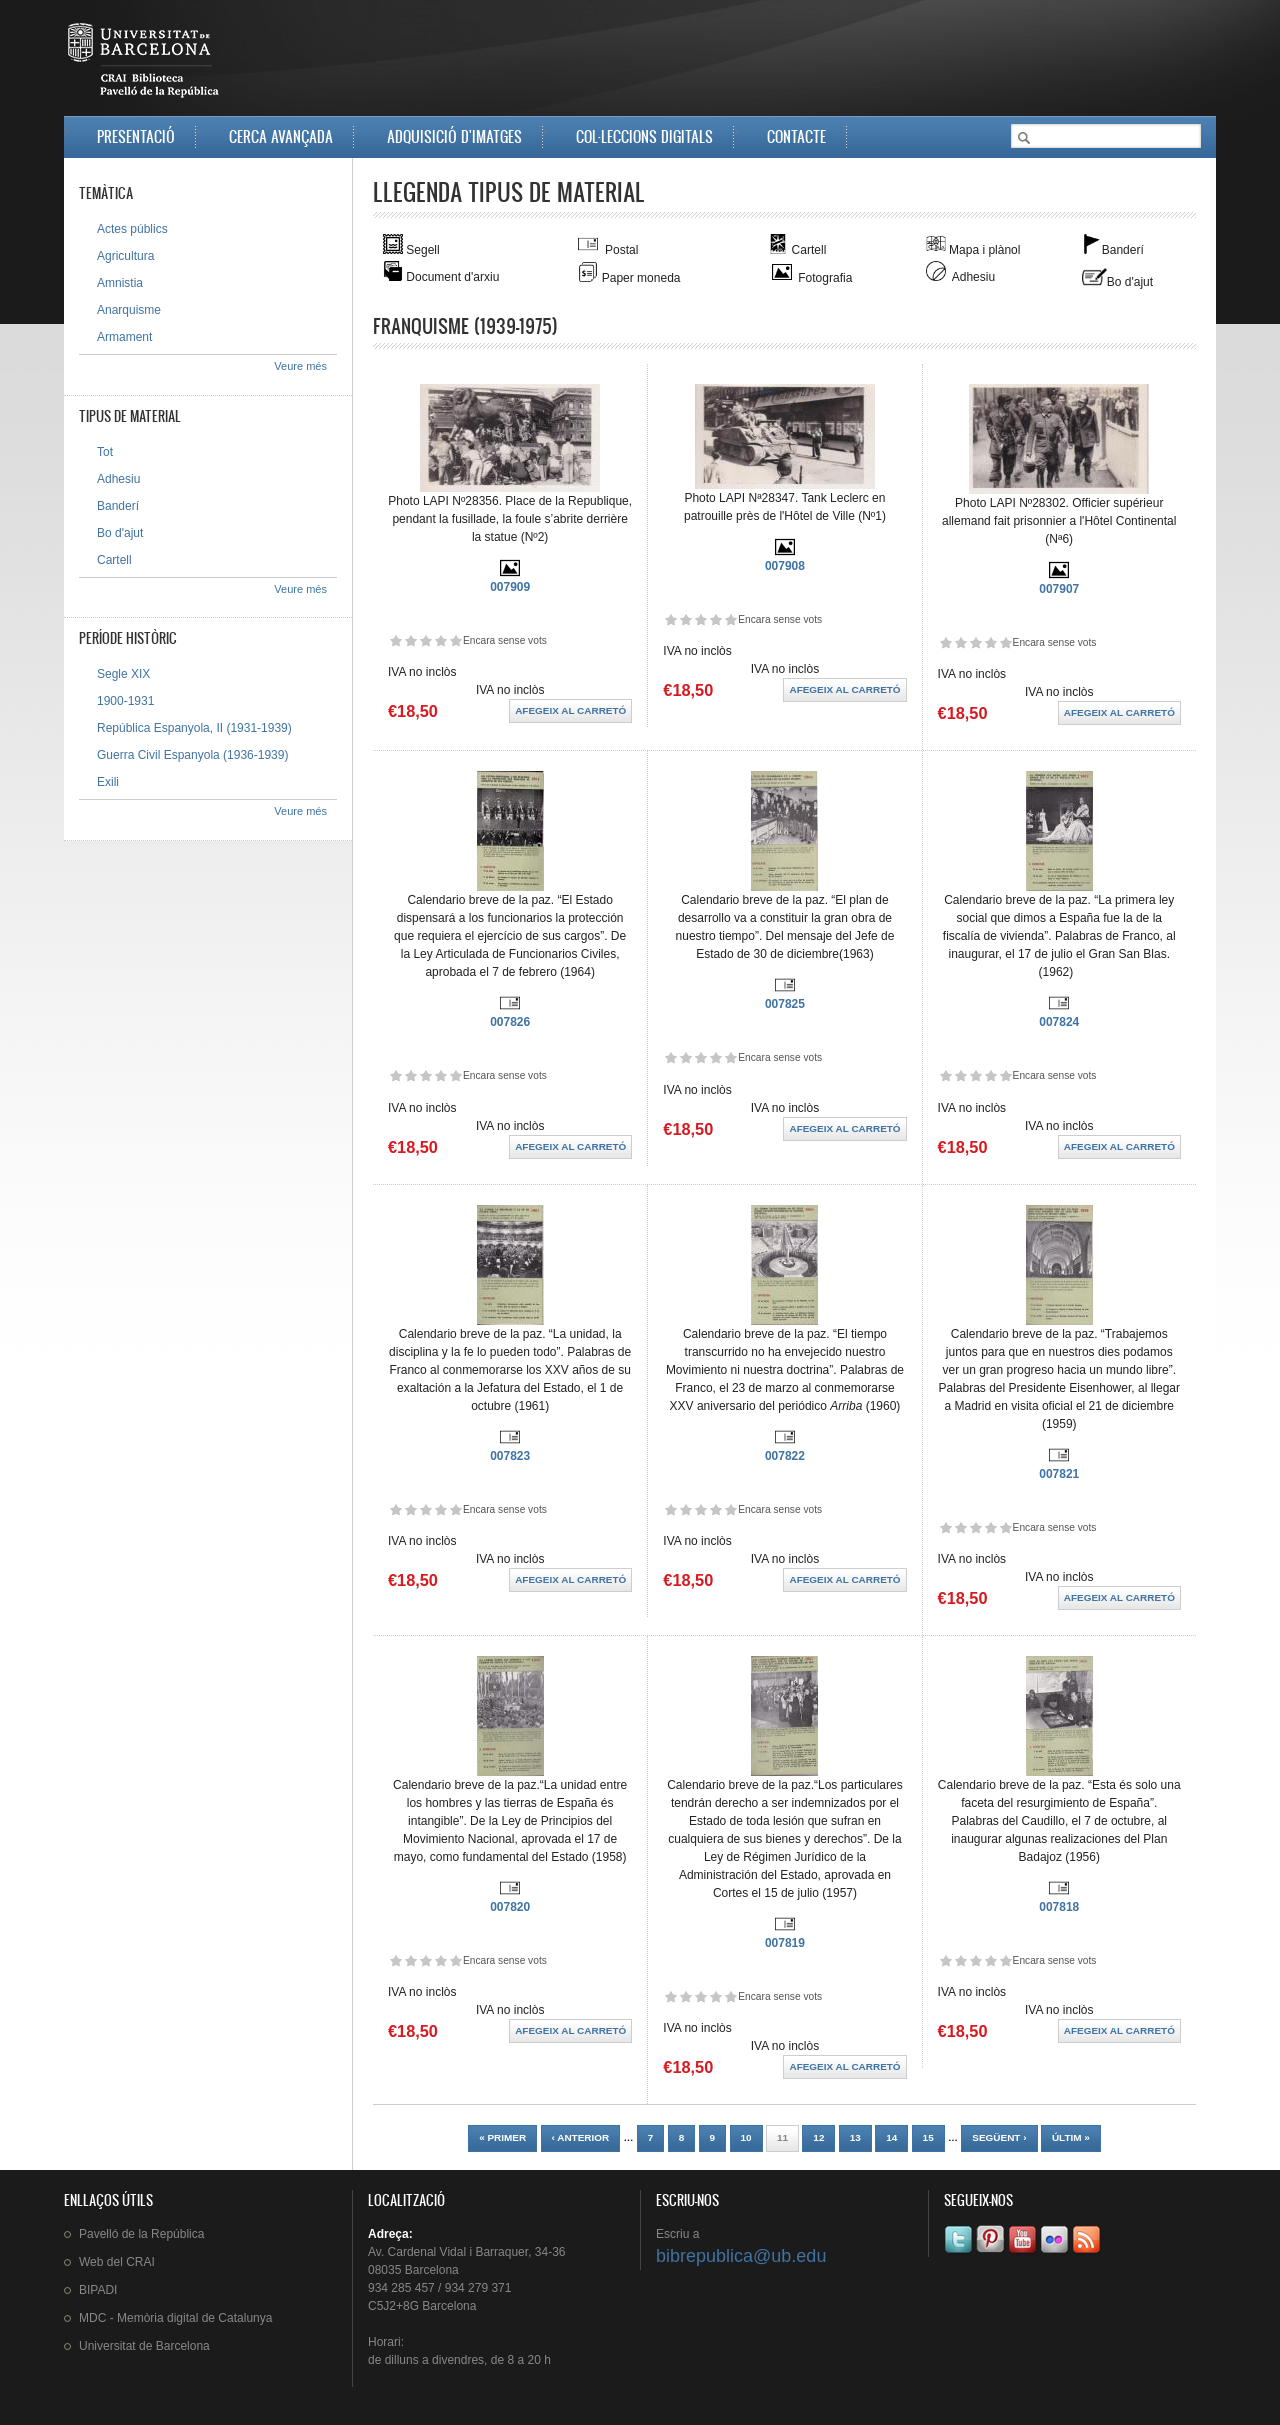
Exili (108, 782)
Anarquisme (129, 310)
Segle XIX (123, 674)
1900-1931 (125, 701)
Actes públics (132, 229)
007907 (1059, 589)
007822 (785, 1456)
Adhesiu (118, 479)
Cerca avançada (281, 136)
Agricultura (125, 256)
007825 (785, 1004)
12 (818, 2137)
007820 (510, 1907)
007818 (1059, 1907)
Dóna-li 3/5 (425, 640)
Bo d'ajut (120, 533)
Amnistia (120, 283)
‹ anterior (581, 2137)
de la (141, 2234)
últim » (1071, 2137)
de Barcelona (144, 2346)
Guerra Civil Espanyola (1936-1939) (192, 755)
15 (928, 2137)
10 (746, 2137)
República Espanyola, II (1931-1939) (194, 728)
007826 (510, 1022)
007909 (510, 587)
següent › (999, 2137)
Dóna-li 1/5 (395, 640)
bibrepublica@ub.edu (741, 2256)
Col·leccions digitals (644, 136)
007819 (785, 1943)
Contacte (796, 136)
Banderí (118, 506)
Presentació (136, 136)
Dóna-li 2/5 (410, 640)
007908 (785, 566)
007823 (510, 1456)
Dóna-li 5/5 (455, 640)
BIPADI (98, 2290)
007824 (1059, 1022)
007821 (1059, 1474)
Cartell (114, 560)
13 (855, 2137)
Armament (124, 337)
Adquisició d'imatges (454, 136)
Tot (105, 452)
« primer (502, 2137)
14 (891, 2137)
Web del (117, 2262)
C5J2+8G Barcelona (422, 2306)
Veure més (300, 366)
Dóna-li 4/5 (440, 640)
